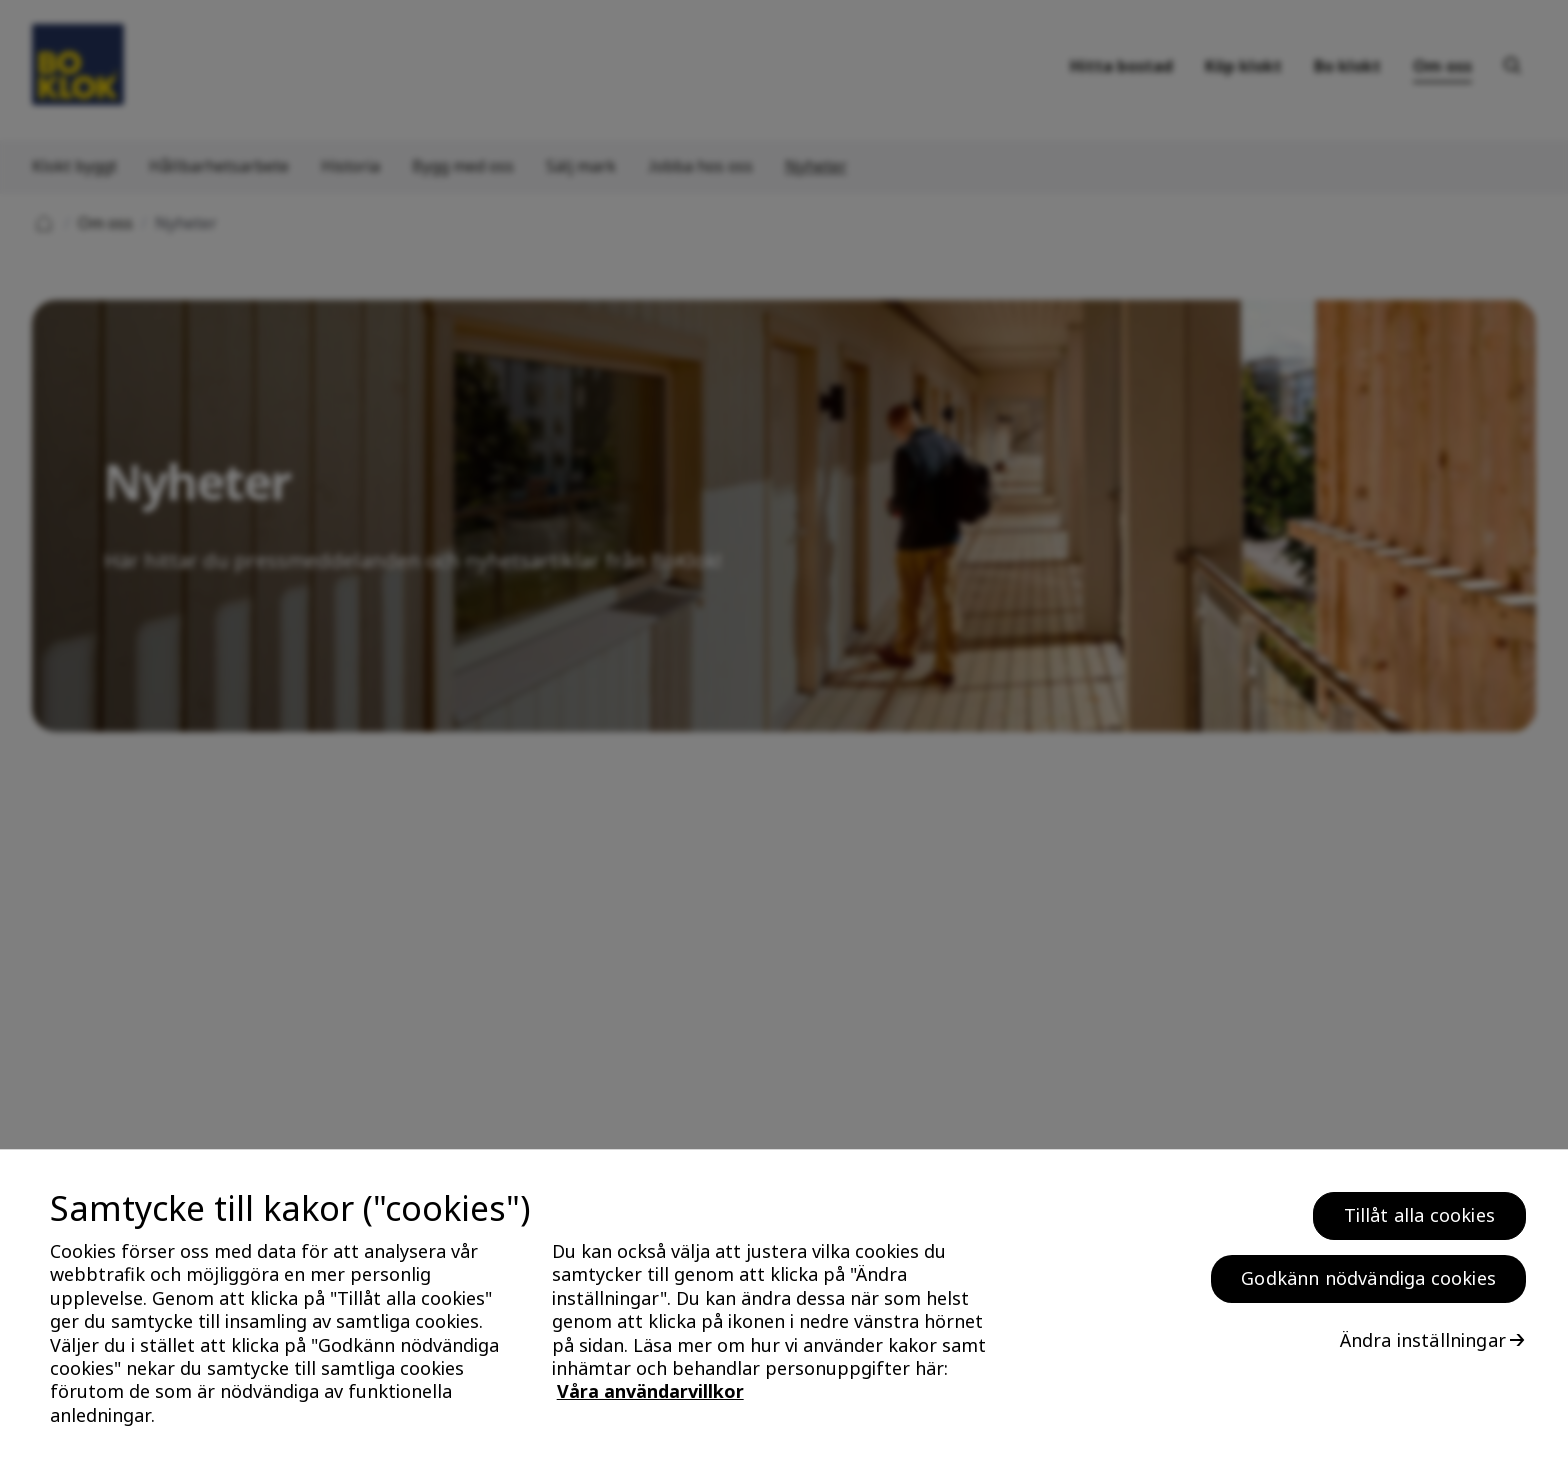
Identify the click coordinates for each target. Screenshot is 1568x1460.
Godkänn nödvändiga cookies (1368, 1286)
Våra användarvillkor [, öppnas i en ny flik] (650, 1400)
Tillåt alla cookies (1419, 1223)
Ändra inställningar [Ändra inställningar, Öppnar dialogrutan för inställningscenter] (1423, 1348)
